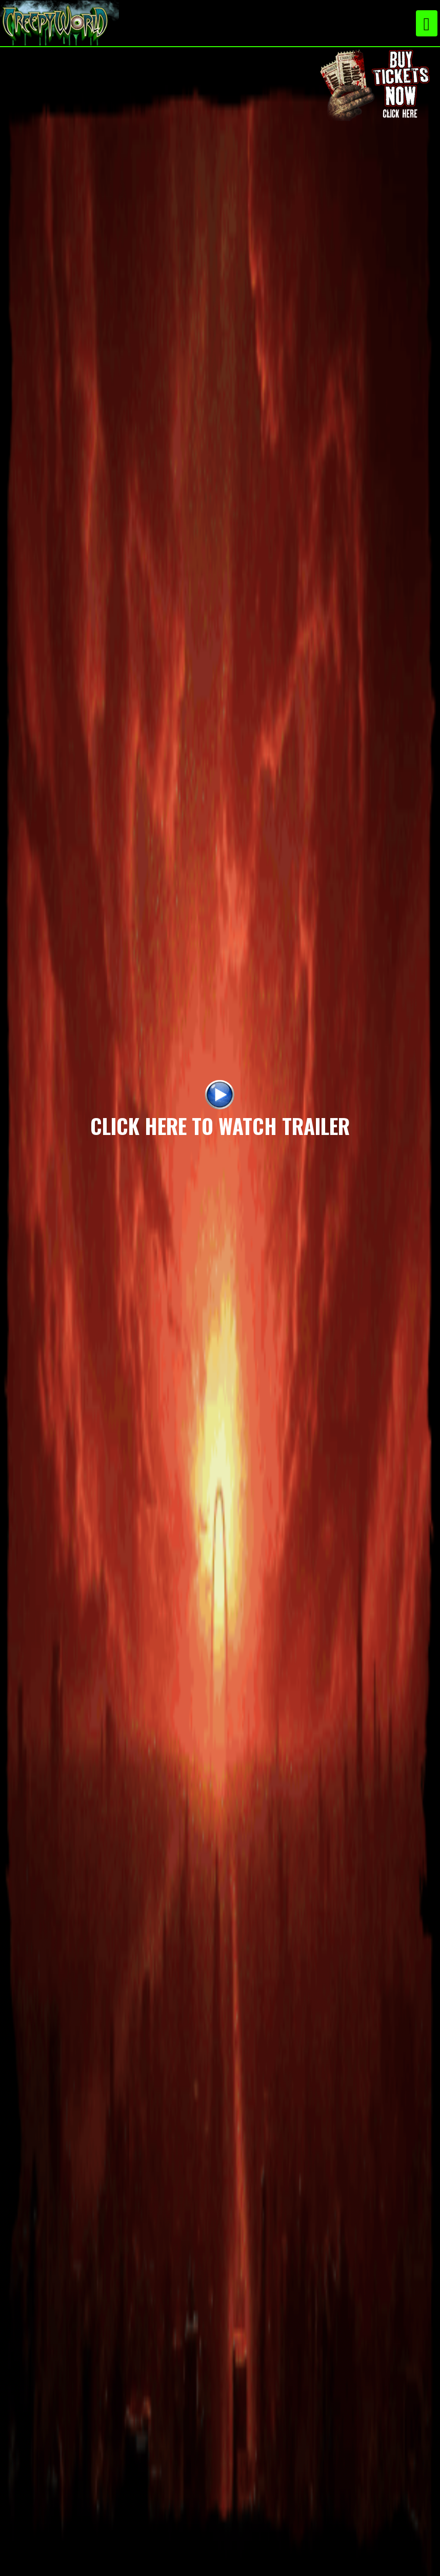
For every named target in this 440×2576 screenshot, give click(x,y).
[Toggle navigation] (426, 23)
